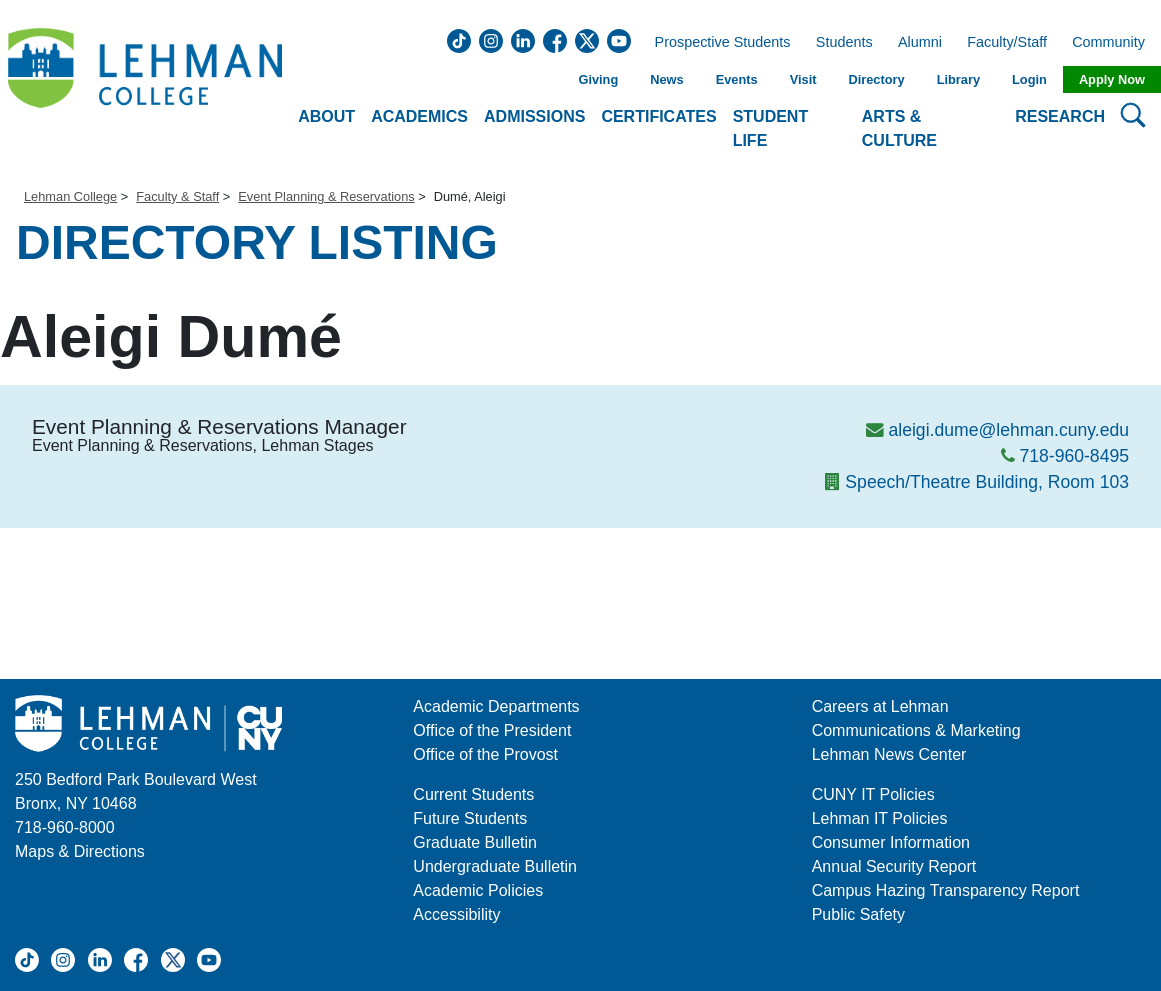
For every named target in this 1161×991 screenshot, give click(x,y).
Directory (876, 79)
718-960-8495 (1074, 456)
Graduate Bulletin (475, 842)
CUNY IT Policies (873, 794)
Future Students (470, 818)
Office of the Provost (485, 754)
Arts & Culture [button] (899, 128)
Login (1029, 79)
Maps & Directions (80, 851)
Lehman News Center (889, 754)
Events (737, 79)
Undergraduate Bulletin (495, 866)
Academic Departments (496, 706)
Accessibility (456, 914)
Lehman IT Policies (880, 818)
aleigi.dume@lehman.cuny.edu (1008, 430)
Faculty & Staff (177, 196)
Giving (598, 79)
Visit (803, 79)
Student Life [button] (771, 128)
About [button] (326, 116)
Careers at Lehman (880, 706)
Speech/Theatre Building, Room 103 (987, 482)
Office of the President (492, 730)
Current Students (473, 794)
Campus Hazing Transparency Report (946, 890)
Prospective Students (717, 43)
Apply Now (1112, 79)
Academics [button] (419, 116)
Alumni (920, 43)
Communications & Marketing (916, 730)
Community (1114, 43)
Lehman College (70, 196)
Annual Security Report (894, 866)
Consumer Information (891, 842)
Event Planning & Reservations (326, 196)
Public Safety (858, 914)
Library (958, 79)
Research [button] (1060, 116)
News (666, 79)
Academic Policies (478, 890)
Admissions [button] (534, 116)
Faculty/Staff (1007, 43)
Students (844, 43)
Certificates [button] (658, 116)
